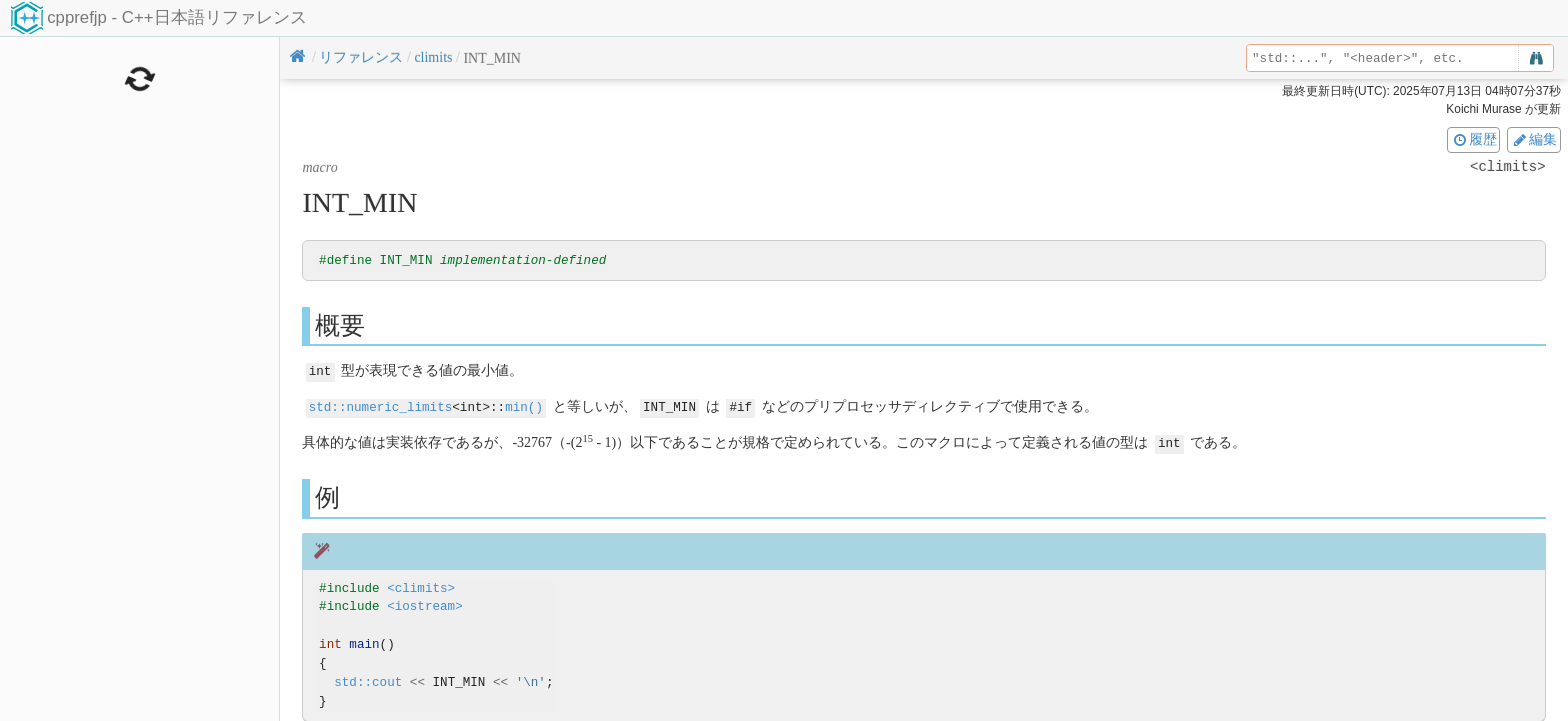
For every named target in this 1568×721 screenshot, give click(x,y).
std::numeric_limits (381, 406)
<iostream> (425, 605)
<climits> (421, 586)
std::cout (368, 680)
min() (524, 406)
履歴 (1474, 139)
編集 (1534, 139)
